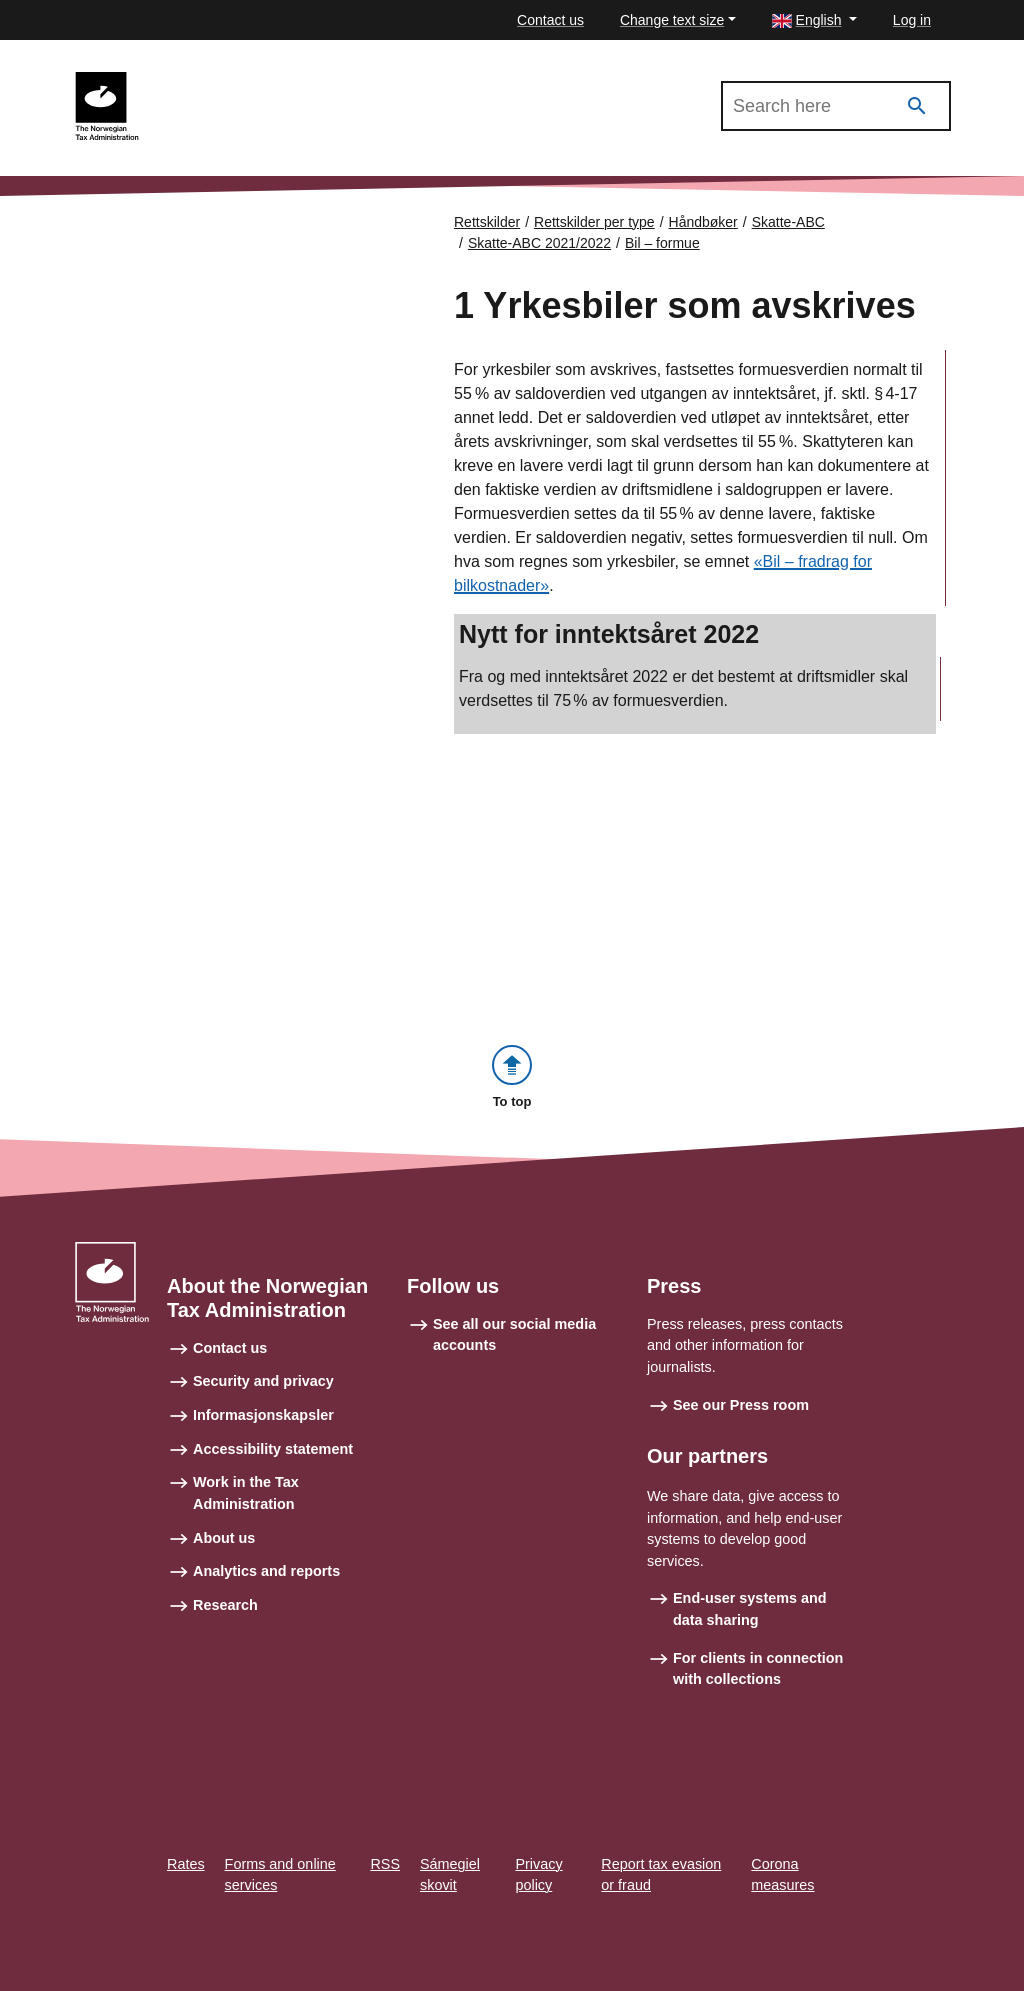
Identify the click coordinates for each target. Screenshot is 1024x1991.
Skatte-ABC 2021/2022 (241, 81)
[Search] (917, 106)
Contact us (550, 20)
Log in (912, 20)
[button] (814, 20)
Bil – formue (662, 243)
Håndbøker (703, 222)
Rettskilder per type (594, 222)
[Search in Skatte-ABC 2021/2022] (836, 106)
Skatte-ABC (788, 222)
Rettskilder (487, 222)
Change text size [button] (672, 20)
